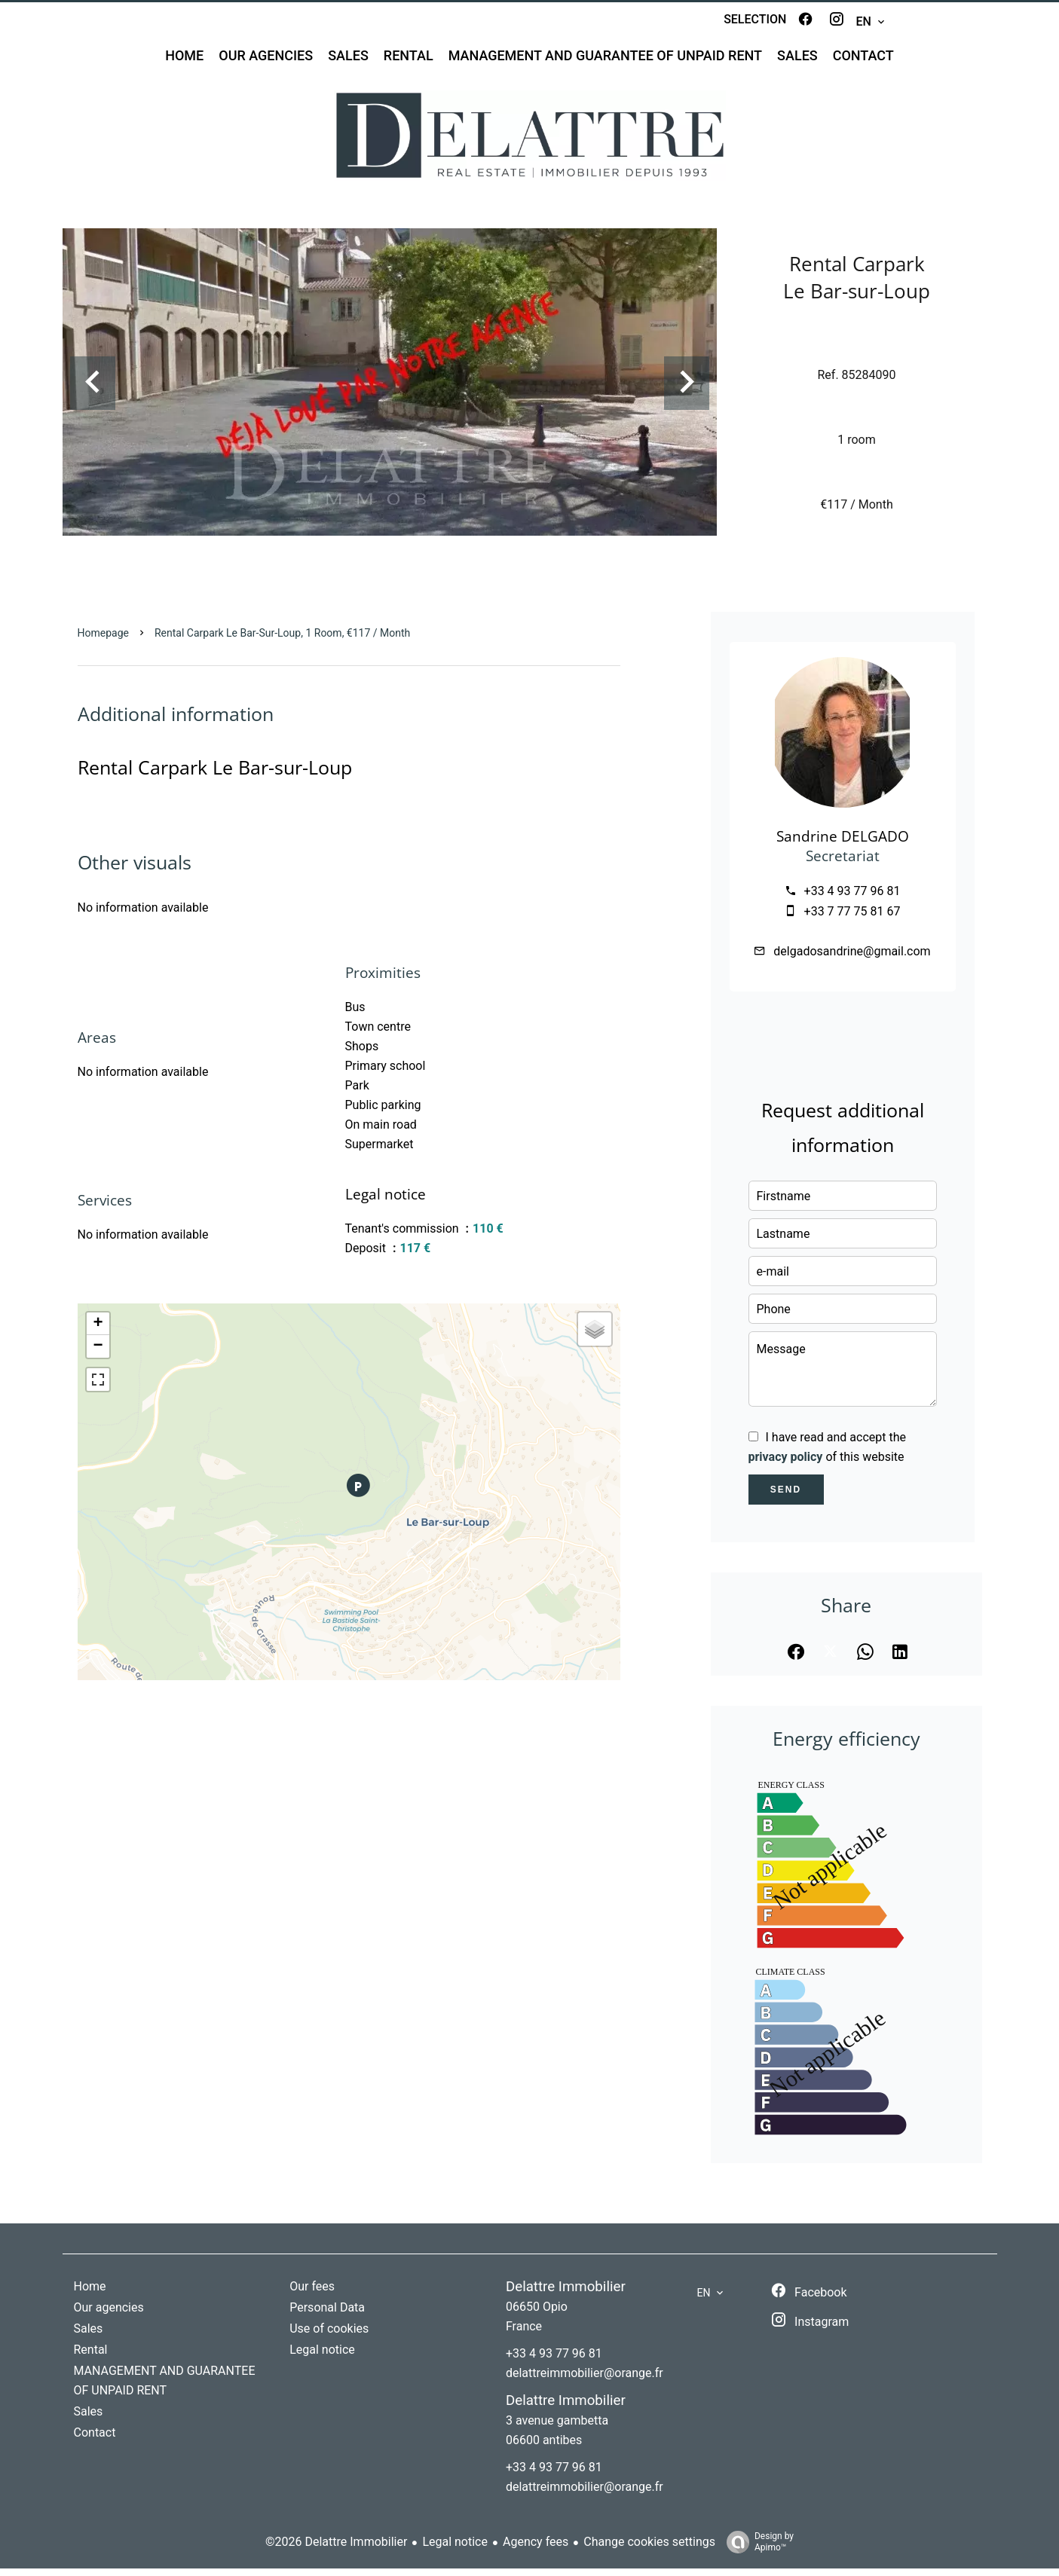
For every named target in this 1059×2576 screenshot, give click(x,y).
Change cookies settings (649, 2549)
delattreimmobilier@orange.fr (584, 2380)
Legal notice (455, 2549)
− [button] (98, 1354)
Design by (756, 2549)
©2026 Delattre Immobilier (336, 2549)
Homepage (103, 640)
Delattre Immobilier (566, 2294)
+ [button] (98, 1331)
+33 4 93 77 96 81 (852, 898)
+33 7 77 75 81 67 (852, 919)
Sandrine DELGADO (842, 843)
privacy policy (785, 1464)
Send (785, 1497)
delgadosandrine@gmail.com (851, 959)
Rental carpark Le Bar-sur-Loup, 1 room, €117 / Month (282, 640)
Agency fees (535, 2549)
